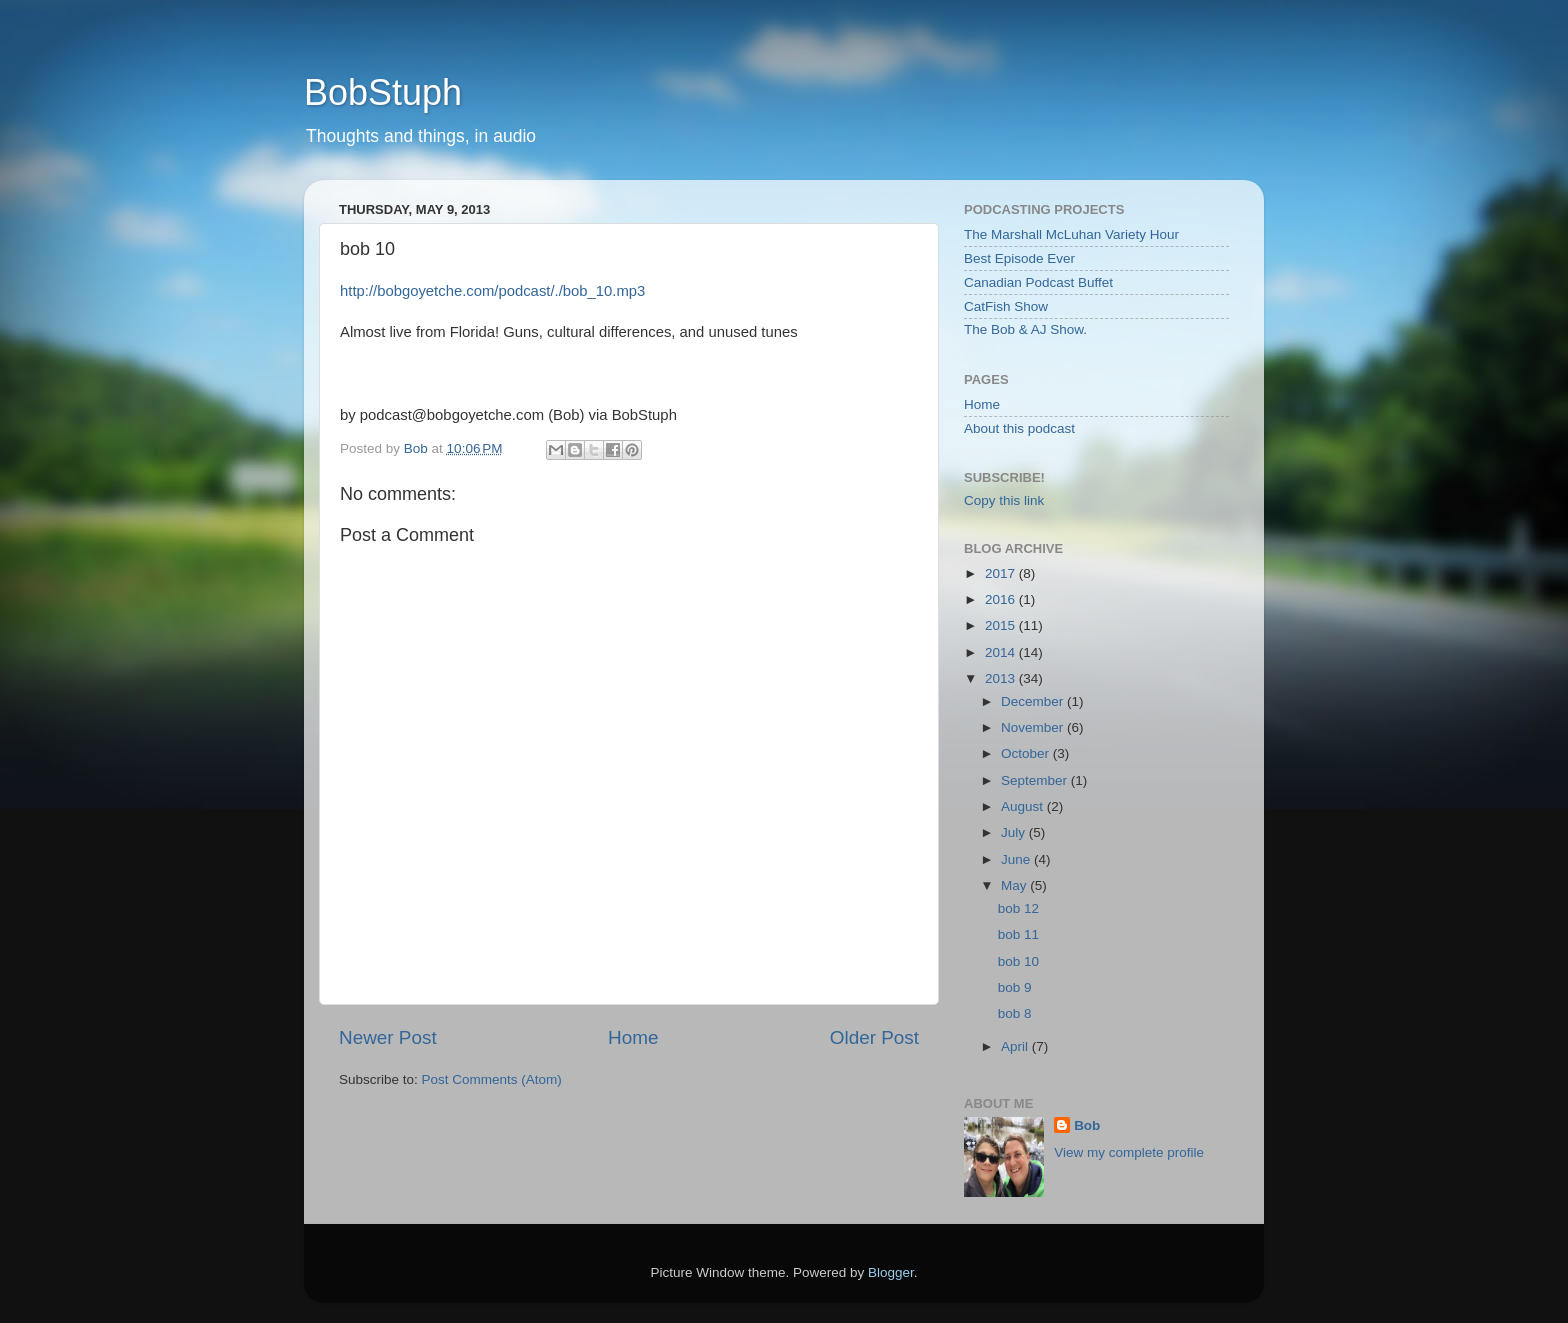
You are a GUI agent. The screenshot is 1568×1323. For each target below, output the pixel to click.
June (1017, 859)
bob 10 (1018, 961)
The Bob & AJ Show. (1025, 329)
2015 (1002, 625)
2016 (1002, 599)
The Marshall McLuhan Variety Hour (1071, 234)
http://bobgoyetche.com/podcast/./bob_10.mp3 (492, 291)
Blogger (891, 1272)
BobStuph (383, 92)
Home (633, 1037)
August (1024, 806)
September (1036, 780)
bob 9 (1015, 987)
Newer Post (388, 1037)
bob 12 (1018, 908)
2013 (1002, 678)
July (1015, 832)
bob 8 (1015, 1013)
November (1034, 727)
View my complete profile (1129, 1152)
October (1027, 753)
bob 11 (1018, 934)
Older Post (874, 1037)
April (1016, 1046)
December (1034, 701)
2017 (1002, 573)
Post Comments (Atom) (492, 1079)
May (1015, 885)
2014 (1002, 652)
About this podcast (1019, 428)
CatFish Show (1006, 306)
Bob (1087, 1125)
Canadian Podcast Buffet (1038, 282)
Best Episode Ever (1019, 258)
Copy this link (1004, 500)
